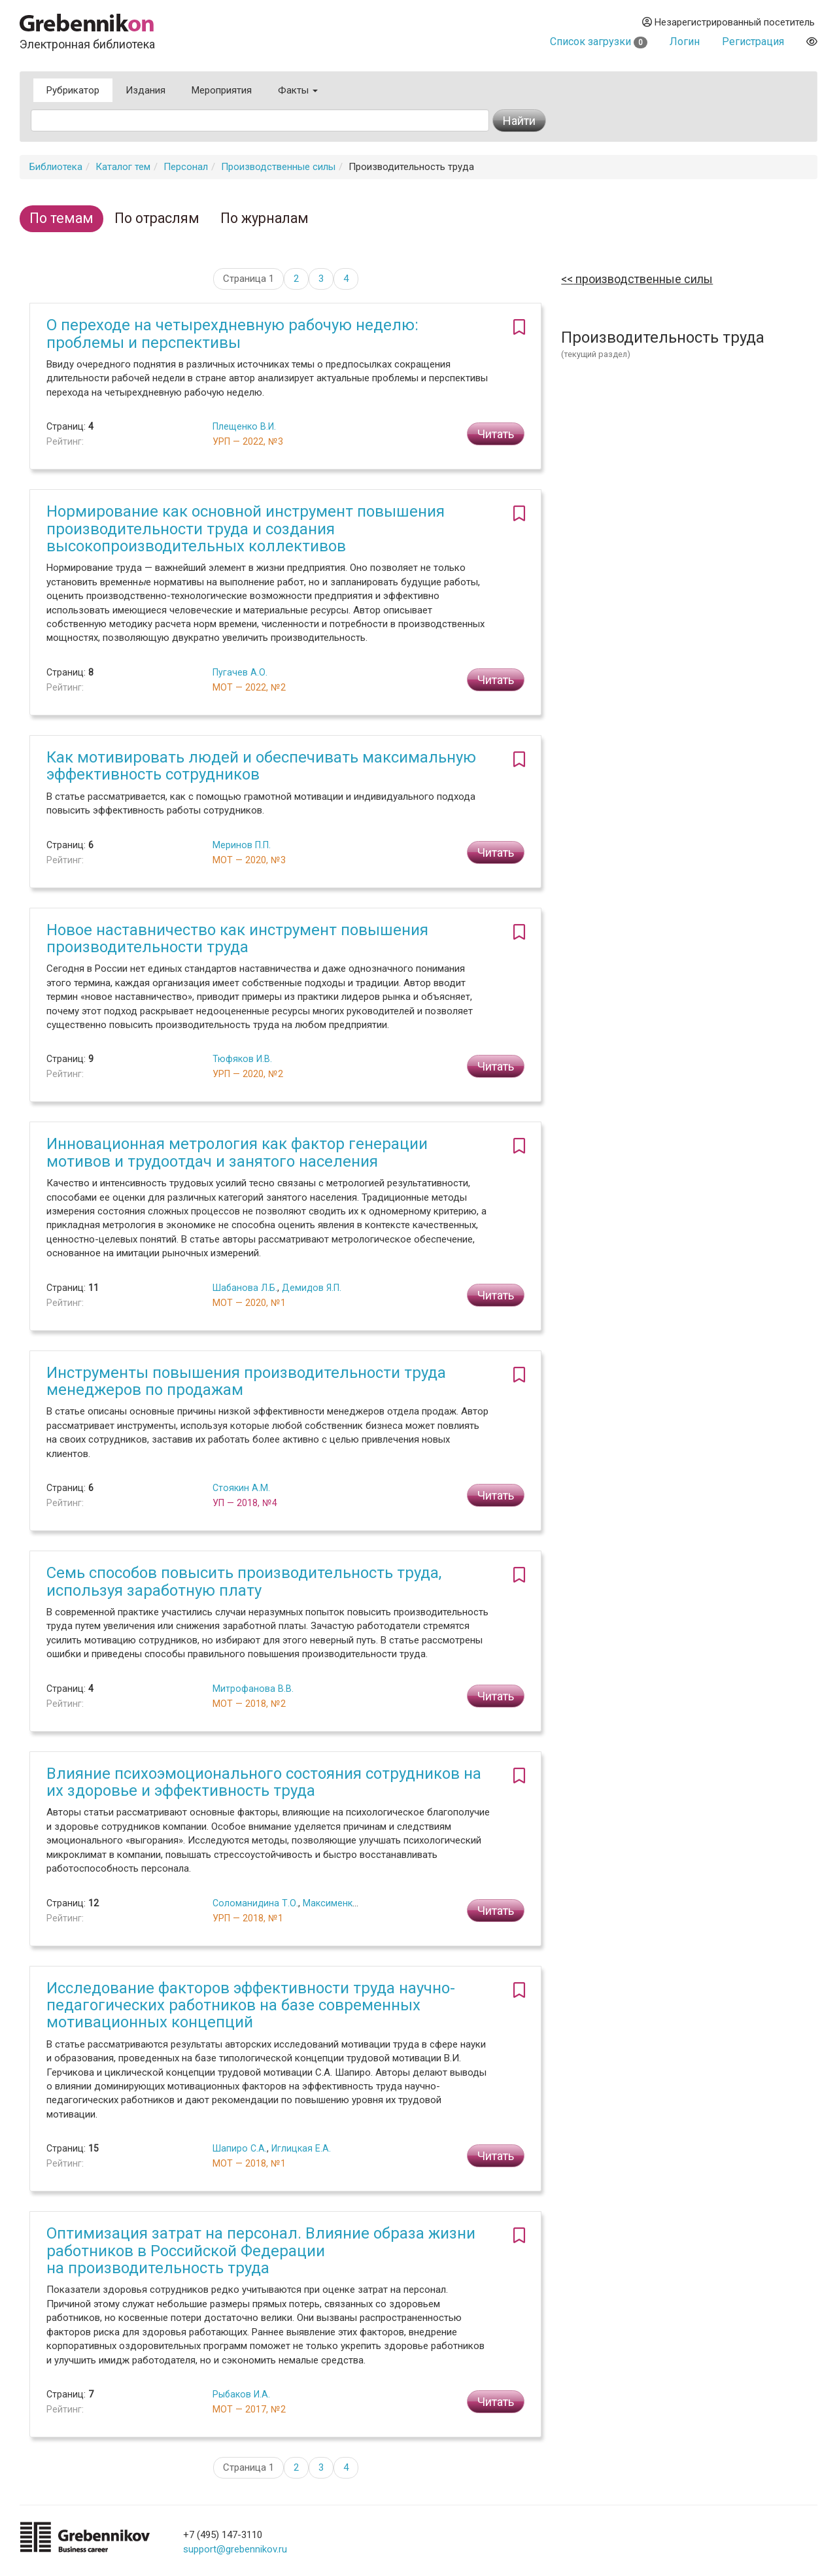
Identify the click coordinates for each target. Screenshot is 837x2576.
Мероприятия (222, 90)
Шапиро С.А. (240, 2148)
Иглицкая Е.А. (301, 2148)
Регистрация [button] (753, 41)
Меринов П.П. (242, 845)
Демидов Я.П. (311, 1287)
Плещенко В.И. (244, 426)
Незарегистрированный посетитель (728, 22)
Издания (145, 90)
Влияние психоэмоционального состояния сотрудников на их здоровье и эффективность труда (263, 1782)
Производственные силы (278, 167)
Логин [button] (685, 41)
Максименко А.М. (341, 1903)
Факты (298, 90)
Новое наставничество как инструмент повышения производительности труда (237, 938)
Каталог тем (122, 167)
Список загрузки (598, 41)
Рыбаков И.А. (241, 2394)
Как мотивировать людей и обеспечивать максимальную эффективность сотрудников (261, 765)
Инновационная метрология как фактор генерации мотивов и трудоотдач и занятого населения (237, 1152)
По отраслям (156, 218)
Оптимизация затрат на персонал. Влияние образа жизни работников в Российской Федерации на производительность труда (260, 2250)
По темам (61, 218)
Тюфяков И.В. (242, 1059)
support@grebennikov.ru (235, 2549)
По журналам (264, 218)
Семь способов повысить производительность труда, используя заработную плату (243, 1581)
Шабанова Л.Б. (245, 1287)
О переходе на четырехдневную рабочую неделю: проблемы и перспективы (232, 333)
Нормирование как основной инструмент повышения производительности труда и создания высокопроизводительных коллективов (245, 528)
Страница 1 (248, 278)
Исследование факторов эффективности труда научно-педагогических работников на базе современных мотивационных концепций (250, 2005)
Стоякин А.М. (241, 1488)
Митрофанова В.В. (253, 1688)
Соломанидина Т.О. (255, 1903)
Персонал (185, 167)
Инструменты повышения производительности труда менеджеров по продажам (246, 1381)
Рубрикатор (72, 90)
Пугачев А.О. (240, 672)
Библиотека (55, 167)
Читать (495, 434)
